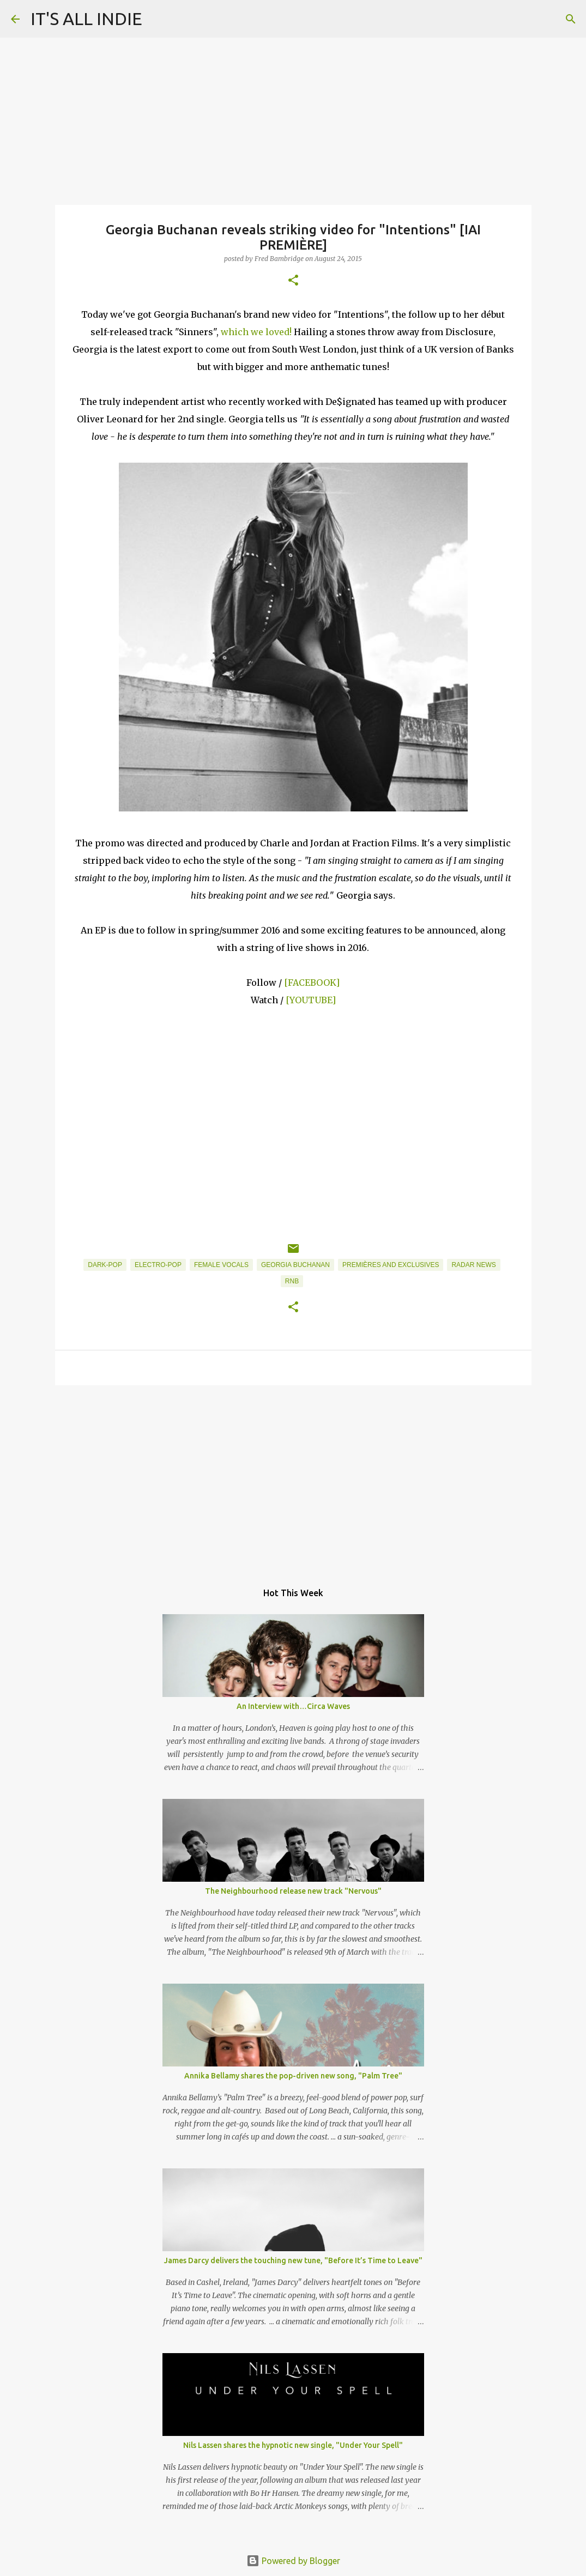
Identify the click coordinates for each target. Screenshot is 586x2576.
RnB (292, 1281)
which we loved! (256, 331)
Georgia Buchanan (295, 1265)
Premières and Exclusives (390, 1265)
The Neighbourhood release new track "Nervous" (293, 1891)
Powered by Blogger (293, 2561)
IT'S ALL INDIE (86, 18)
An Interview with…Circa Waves (293, 1706)
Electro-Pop (158, 1265)
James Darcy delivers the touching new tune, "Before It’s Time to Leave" (293, 2260)
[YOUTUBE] (311, 1000)
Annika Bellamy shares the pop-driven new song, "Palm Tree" (293, 2075)
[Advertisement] (293, 1478)
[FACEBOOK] (312, 982)
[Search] (570, 19)
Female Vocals (221, 1265)
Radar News (473, 1265)
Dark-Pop (105, 1265)
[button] (293, 281)
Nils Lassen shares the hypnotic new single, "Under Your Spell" (293, 2445)
